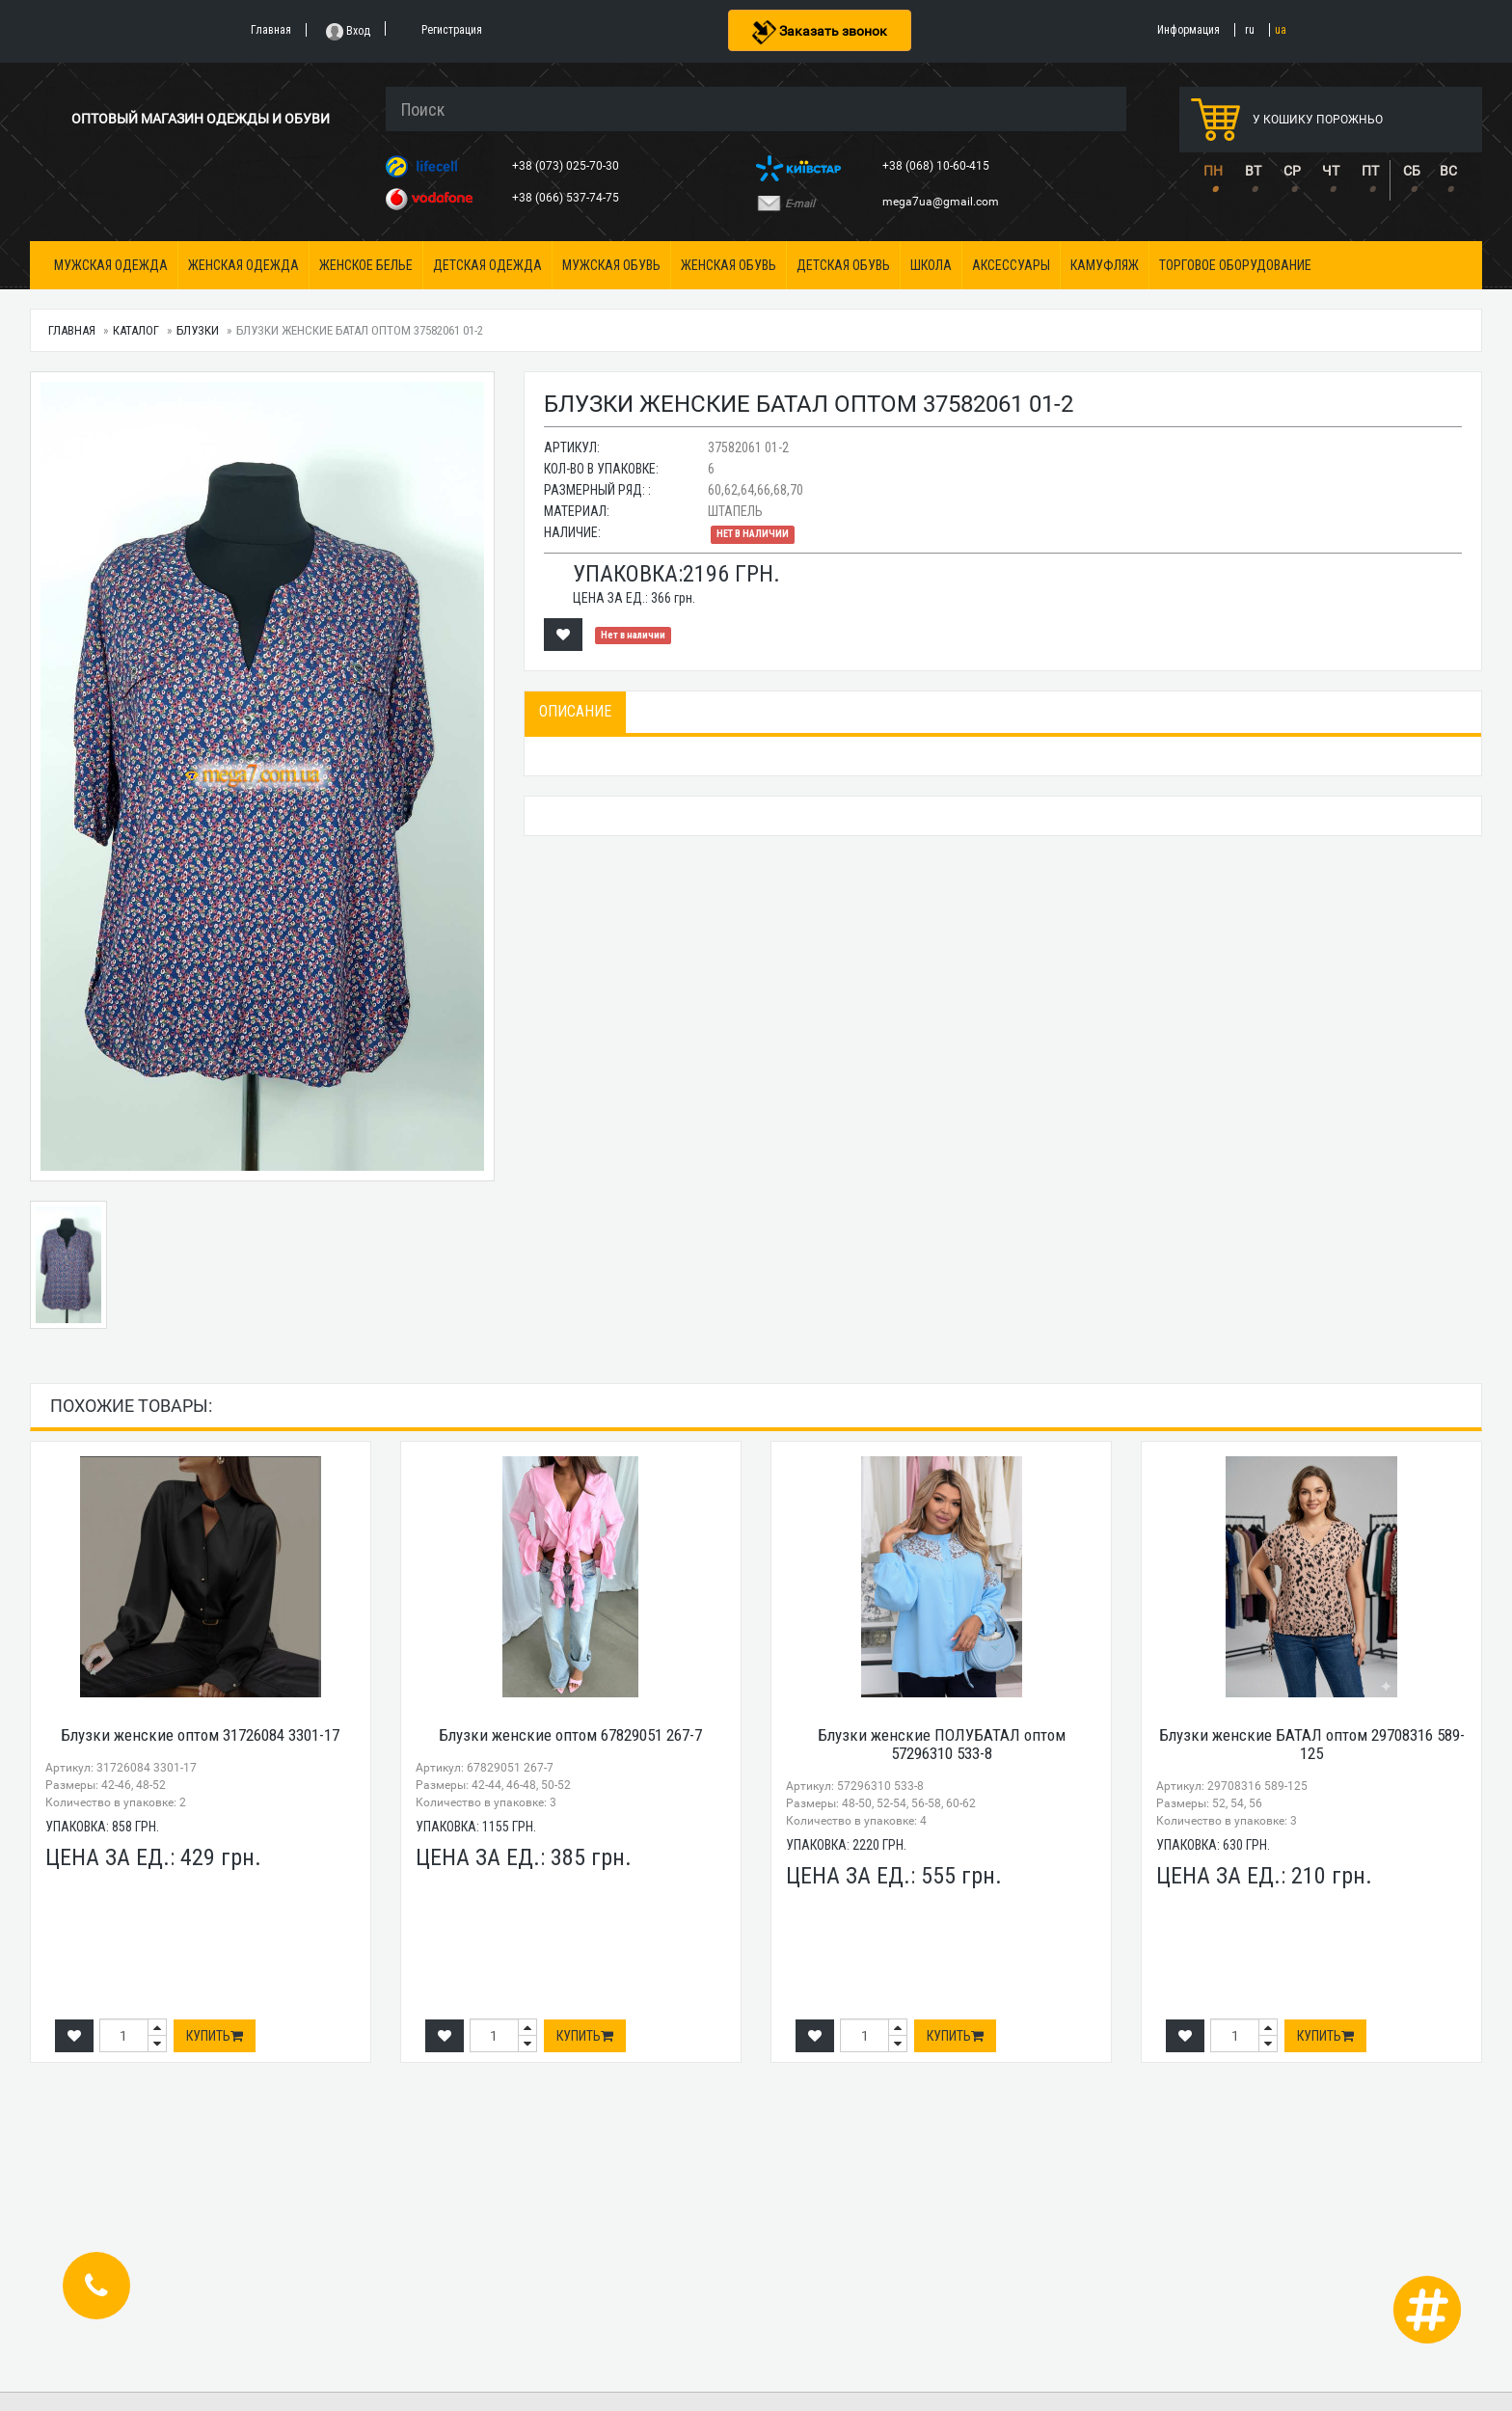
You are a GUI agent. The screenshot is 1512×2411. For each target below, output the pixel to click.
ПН (1213, 170)
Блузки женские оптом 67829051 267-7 (570, 1735)
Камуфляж (1104, 265)
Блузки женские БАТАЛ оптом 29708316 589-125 (1312, 1744)
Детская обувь (843, 265)
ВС (1448, 170)
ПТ (1370, 170)
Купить (214, 2036)
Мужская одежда (111, 265)
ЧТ (1330, 170)
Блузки (197, 330)
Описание (575, 711)
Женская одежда (243, 265)
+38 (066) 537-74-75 (567, 197)
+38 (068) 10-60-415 (937, 166)
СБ (1411, 170)
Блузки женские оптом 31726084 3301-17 (200, 1735)
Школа (931, 265)
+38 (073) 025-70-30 (567, 166)
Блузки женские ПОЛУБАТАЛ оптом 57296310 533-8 (942, 1744)
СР (1292, 170)
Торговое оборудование (1235, 265)
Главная (71, 330)
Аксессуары (1011, 265)
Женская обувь (728, 265)
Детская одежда (487, 265)
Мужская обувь (611, 265)
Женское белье (366, 265)
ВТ (1253, 170)
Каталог (136, 330)
